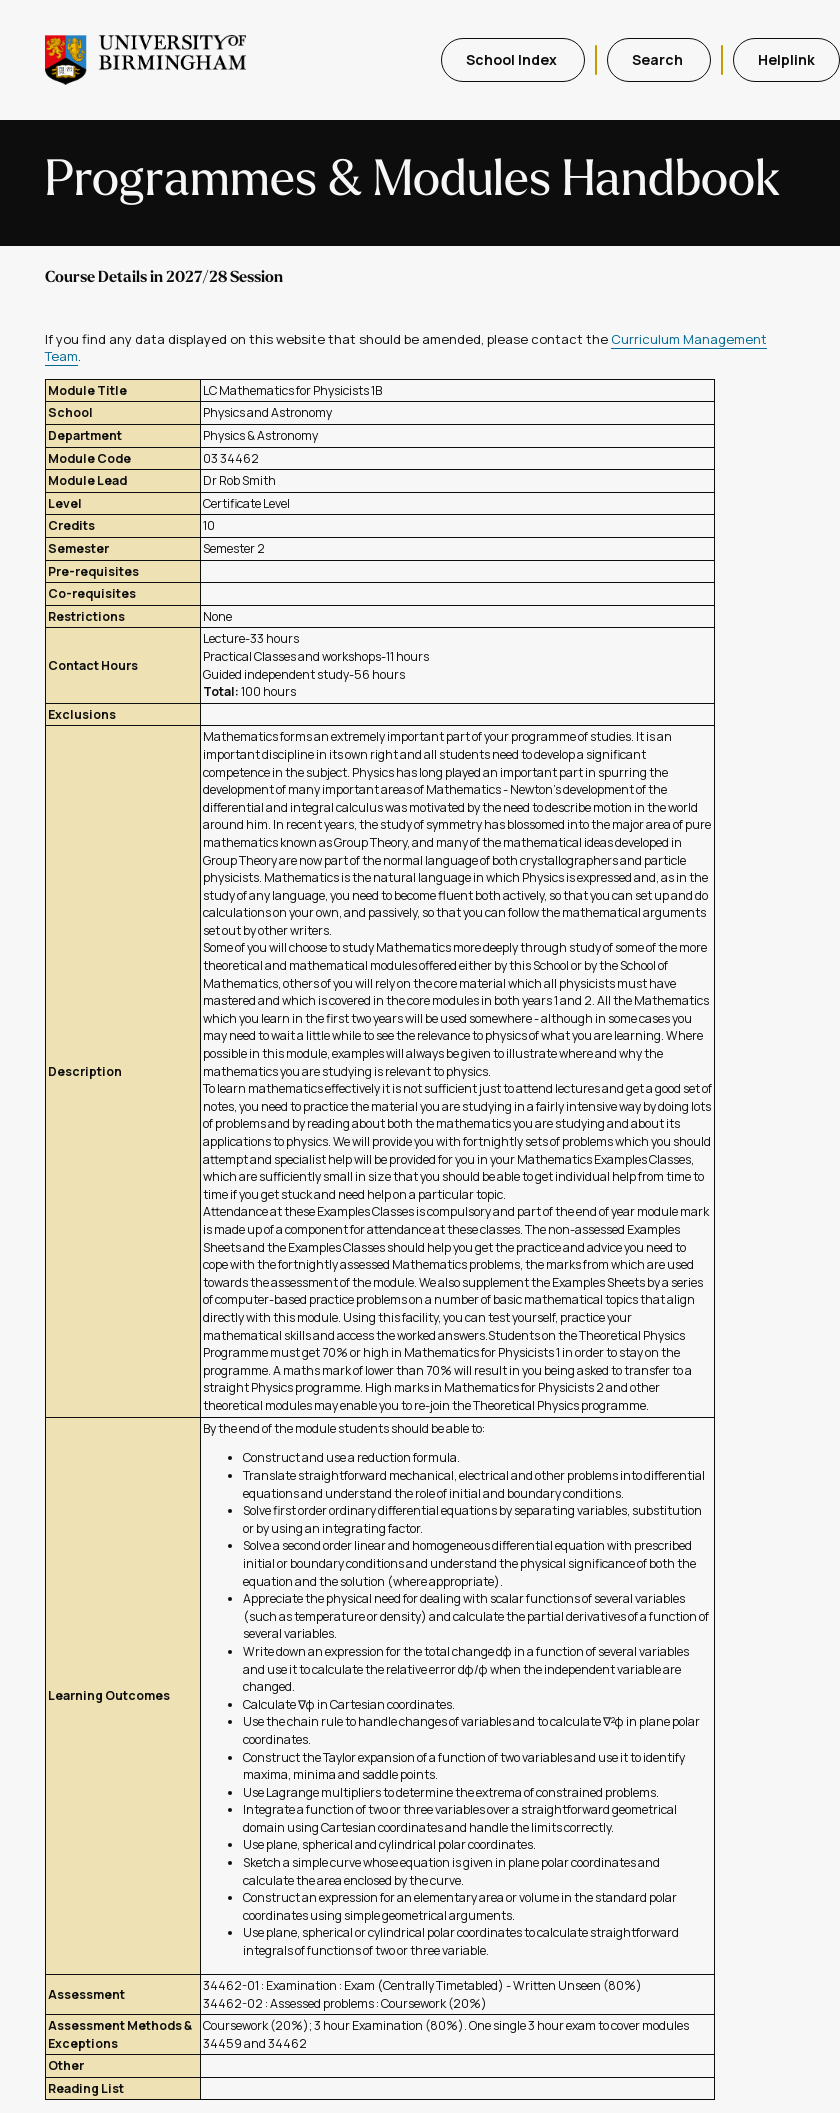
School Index (513, 59)
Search (659, 59)
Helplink (786, 59)
